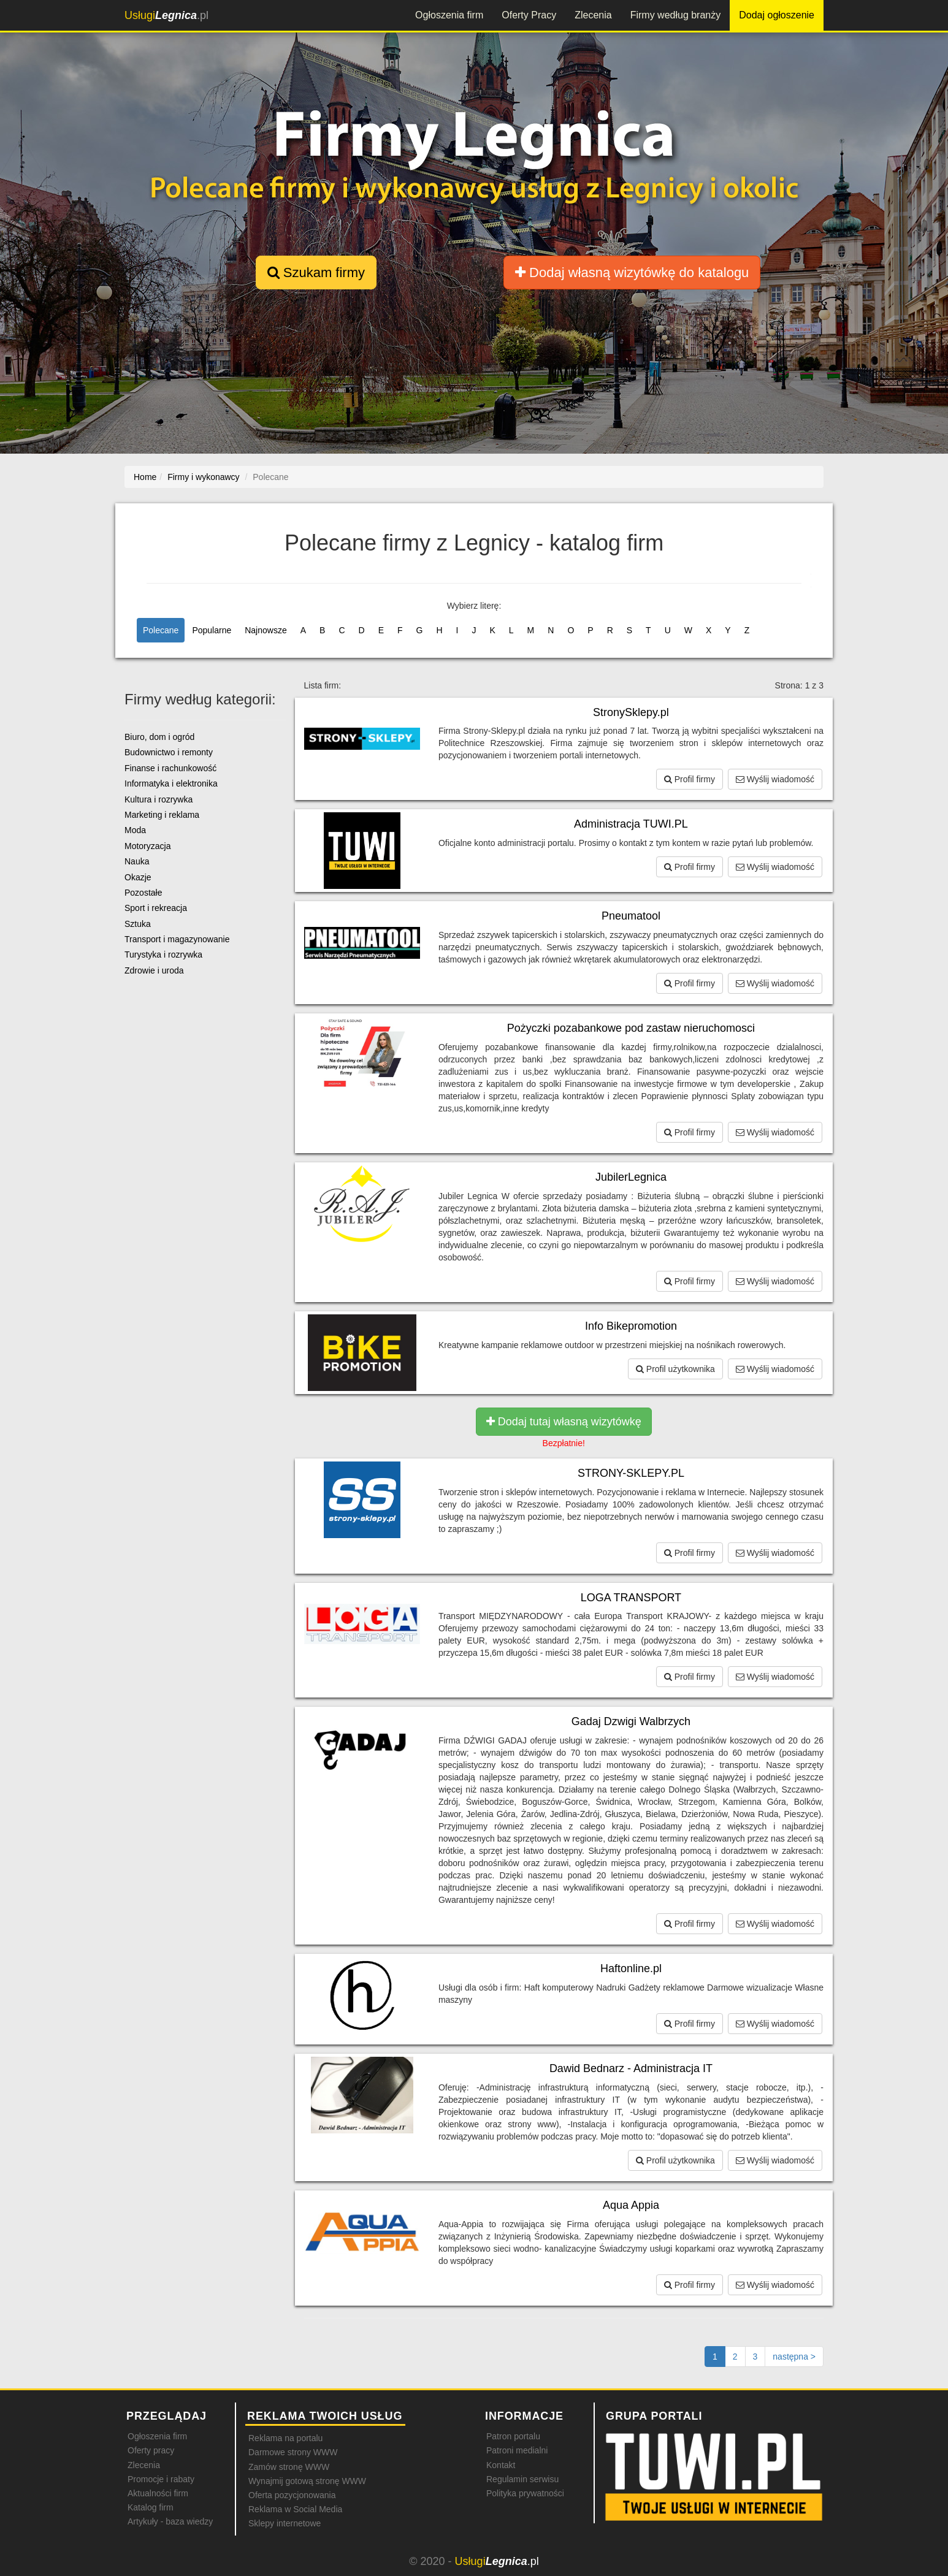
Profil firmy (689, 779)
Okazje (137, 877)
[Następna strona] (794, 2356)
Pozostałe (143, 892)
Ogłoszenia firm (449, 15)
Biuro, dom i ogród (159, 737)
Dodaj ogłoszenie (776, 15)
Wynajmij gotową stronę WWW (307, 2481)
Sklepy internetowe (284, 2523)
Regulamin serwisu (522, 2479)
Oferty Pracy (529, 15)
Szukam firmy (316, 272)
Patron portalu (513, 2436)
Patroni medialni (517, 2450)
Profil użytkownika (675, 1369)
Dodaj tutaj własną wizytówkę (563, 1422)
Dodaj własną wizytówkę (632, 272)
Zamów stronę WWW (288, 2467)
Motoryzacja (147, 846)
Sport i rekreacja (155, 908)
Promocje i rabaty (161, 2479)
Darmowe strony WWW (292, 2452)
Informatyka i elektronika (171, 783)
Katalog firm (151, 2507)
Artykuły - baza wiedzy (170, 2521)
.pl (166, 15)
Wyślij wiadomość (775, 779)
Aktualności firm (158, 2493)
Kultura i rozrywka (158, 799)
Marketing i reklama (161, 815)
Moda (135, 830)
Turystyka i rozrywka (163, 954)
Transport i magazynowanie (176, 939)
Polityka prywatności (525, 2493)
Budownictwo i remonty (168, 752)
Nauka (136, 861)
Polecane (160, 630)
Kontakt (500, 2465)
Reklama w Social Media (295, 2509)
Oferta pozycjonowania (291, 2495)
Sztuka (137, 924)
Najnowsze (265, 630)
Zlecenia (593, 15)
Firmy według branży (675, 15)
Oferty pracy (151, 2450)
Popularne (211, 630)
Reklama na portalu (285, 2438)
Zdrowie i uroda (154, 970)
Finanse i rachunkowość (170, 768)
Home (145, 477)
